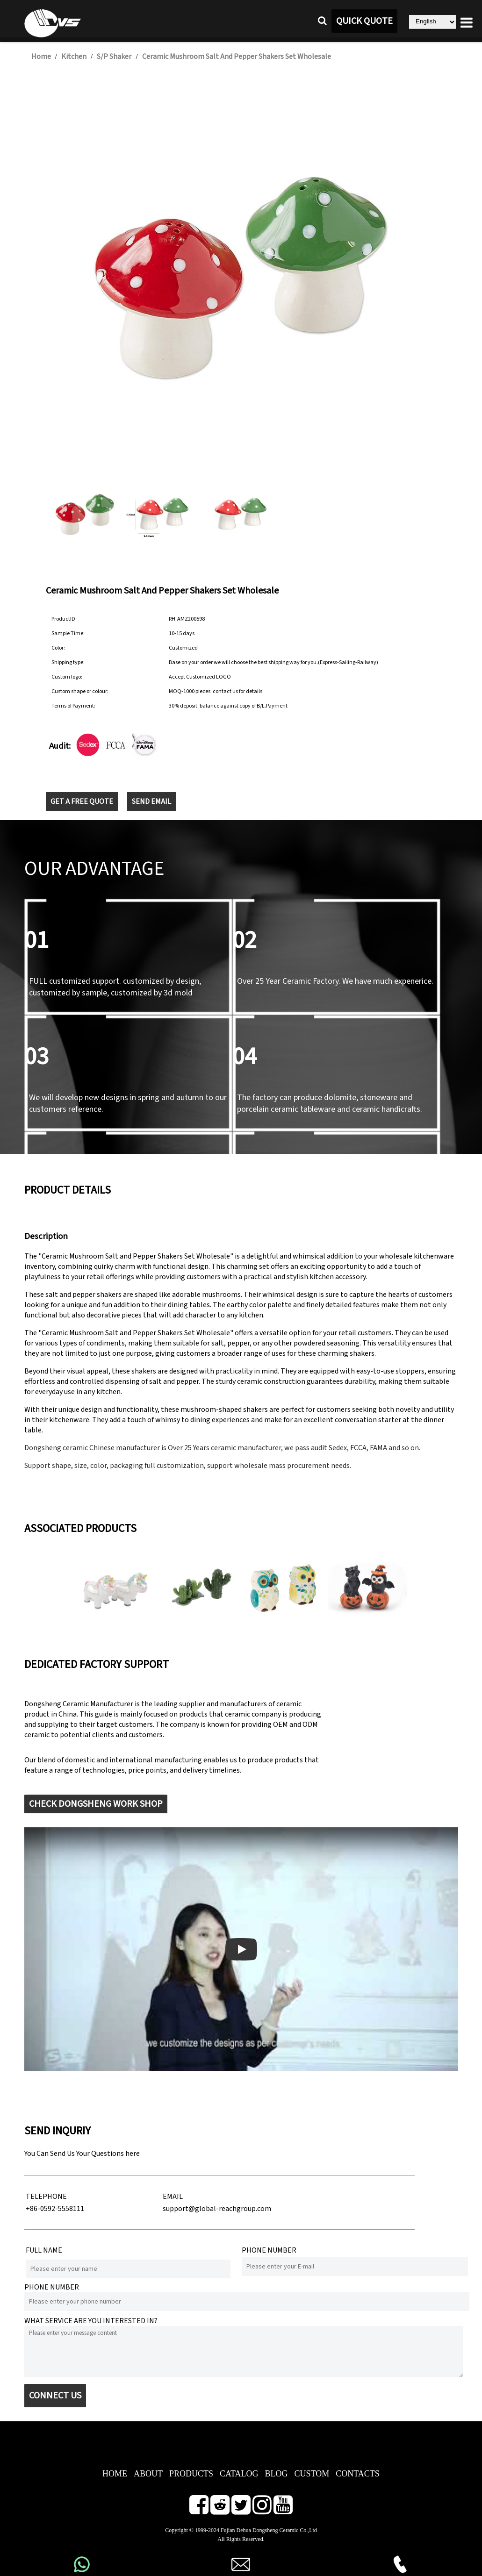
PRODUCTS (191, 2473)
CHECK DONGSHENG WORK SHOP (96, 1803)
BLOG (276, 2473)
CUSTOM (311, 2473)
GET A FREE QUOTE (81, 801)
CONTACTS (358, 2473)
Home (41, 56)
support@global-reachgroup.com (217, 2209)
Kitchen (73, 56)
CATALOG (239, 2473)
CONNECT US (55, 2395)
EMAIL (173, 2196)
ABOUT (148, 2473)
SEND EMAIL (151, 801)
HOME (114, 2473)
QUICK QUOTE (364, 21)
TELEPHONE (46, 2196)
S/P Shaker (114, 56)
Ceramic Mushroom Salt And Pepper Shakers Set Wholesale (236, 56)
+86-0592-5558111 (55, 2209)
